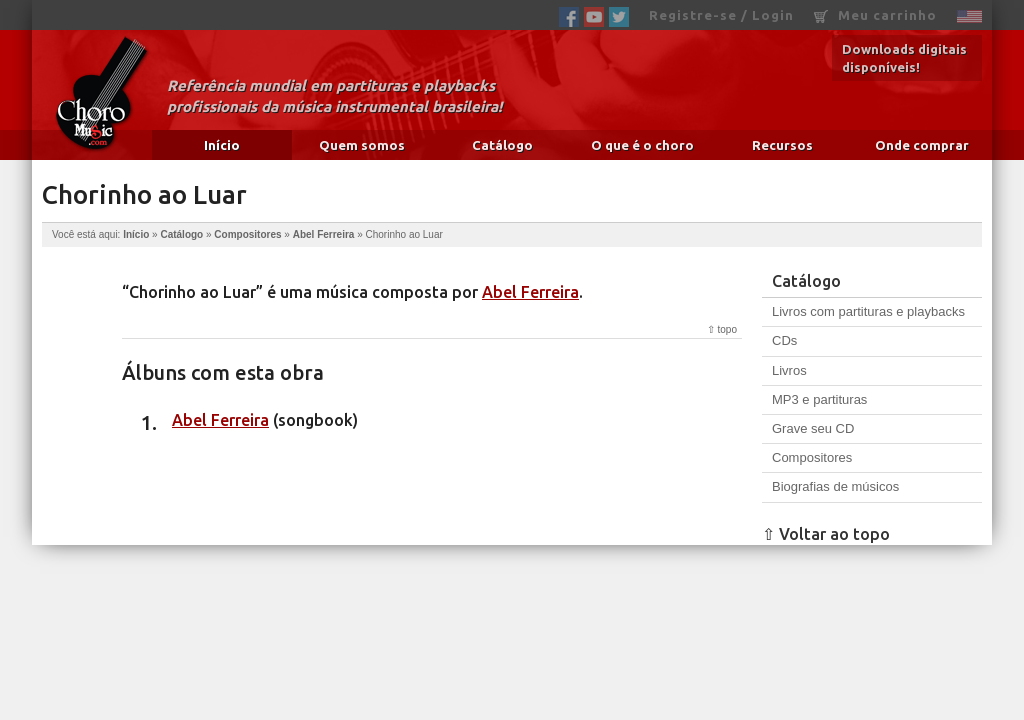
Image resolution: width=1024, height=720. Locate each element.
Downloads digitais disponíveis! (904, 58)
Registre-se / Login (721, 15)
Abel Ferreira (324, 234)
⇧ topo (722, 329)
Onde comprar (922, 145)
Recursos (782, 145)
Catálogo (502, 145)
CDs (784, 340)
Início (222, 145)
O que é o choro (642, 145)
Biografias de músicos (835, 486)
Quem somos (362, 145)
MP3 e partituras (819, 399)
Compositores (247, 234)
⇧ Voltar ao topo (826, 534)
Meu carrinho (875, 15)
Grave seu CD (813, 428)
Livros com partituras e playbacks (868, 311)
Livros (789, 370)
